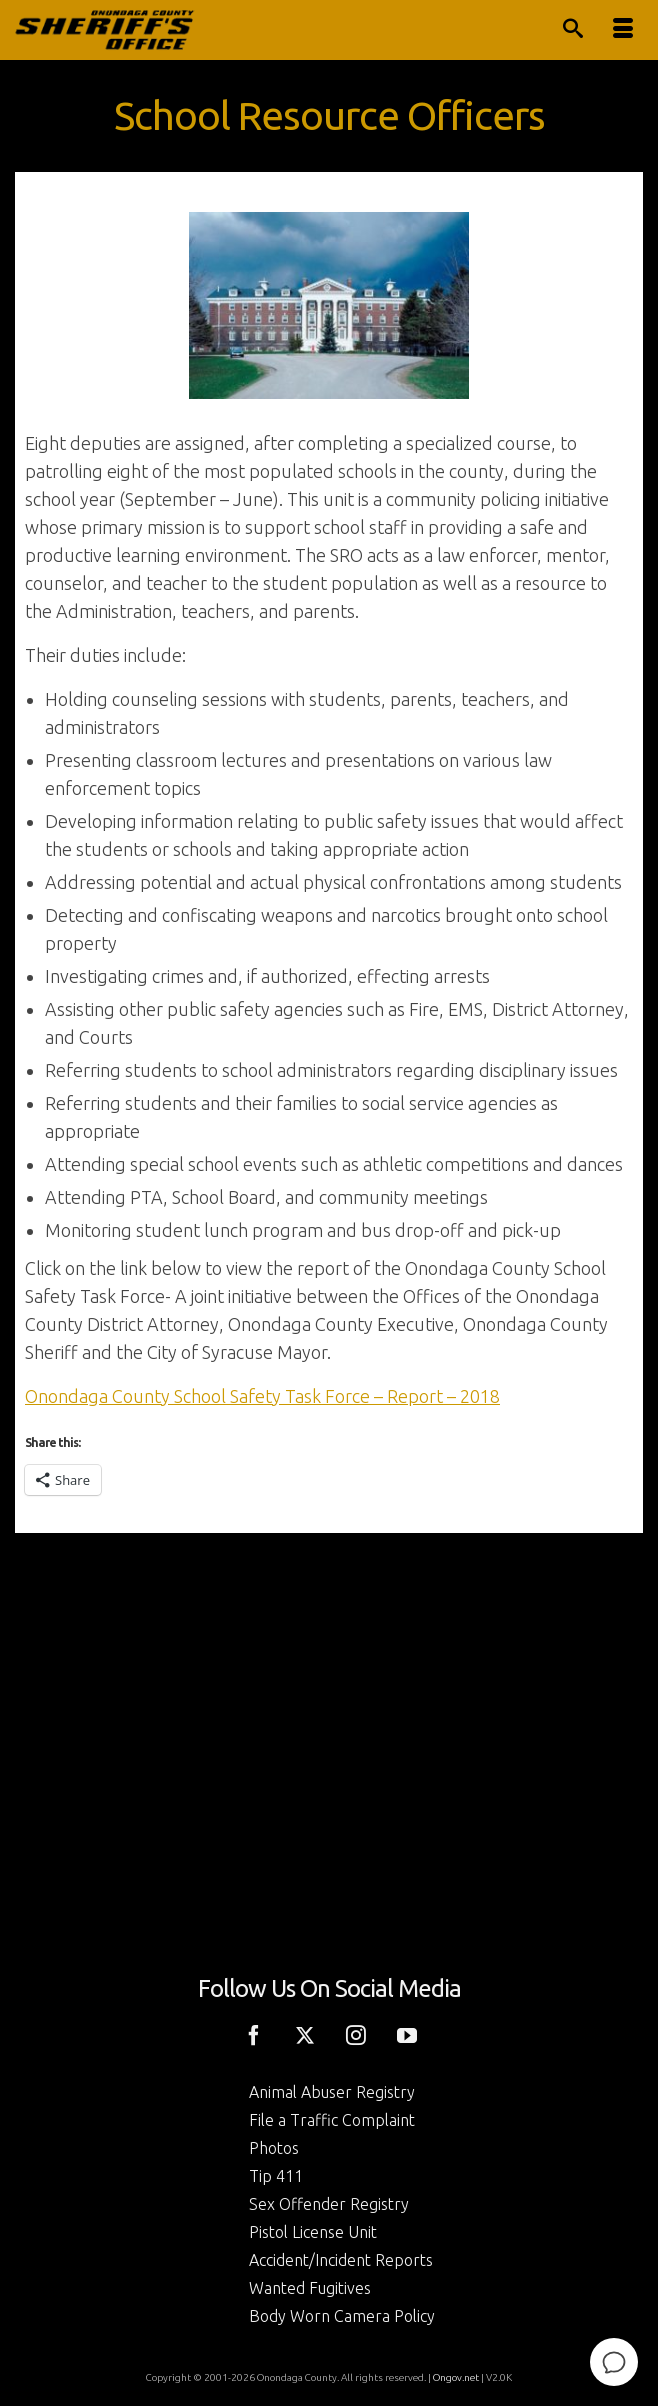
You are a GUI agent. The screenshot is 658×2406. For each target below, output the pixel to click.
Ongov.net (456, 2377)
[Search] (573, 30)
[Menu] (623, 30)
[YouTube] (407, 2034)
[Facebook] (254, 2034)
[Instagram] (356, 2034)
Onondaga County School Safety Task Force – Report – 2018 (262, 1396)
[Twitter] (305, 2034)
